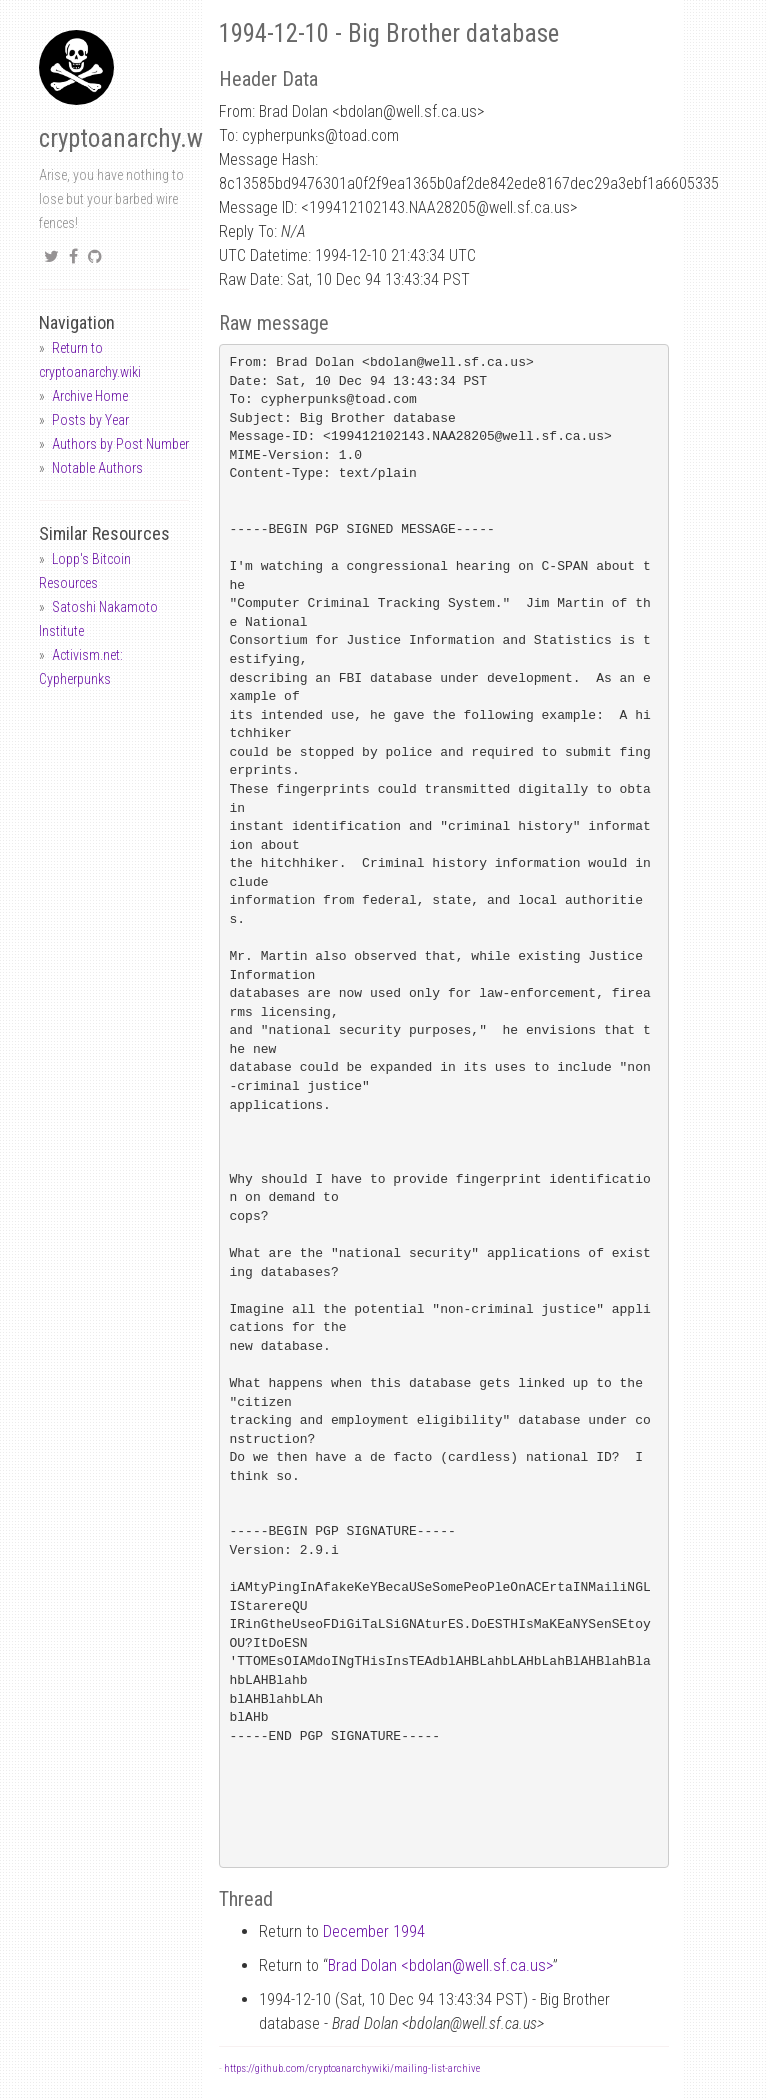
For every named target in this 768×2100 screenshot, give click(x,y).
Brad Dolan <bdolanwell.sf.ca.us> (440, 1965)
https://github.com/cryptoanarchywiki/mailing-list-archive (352, 2068)
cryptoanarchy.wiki (133, 138)
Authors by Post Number (120, 444)
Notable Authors (97, 468)
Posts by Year (90, 420)
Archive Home (90, 396)
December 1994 (374, 1931)
